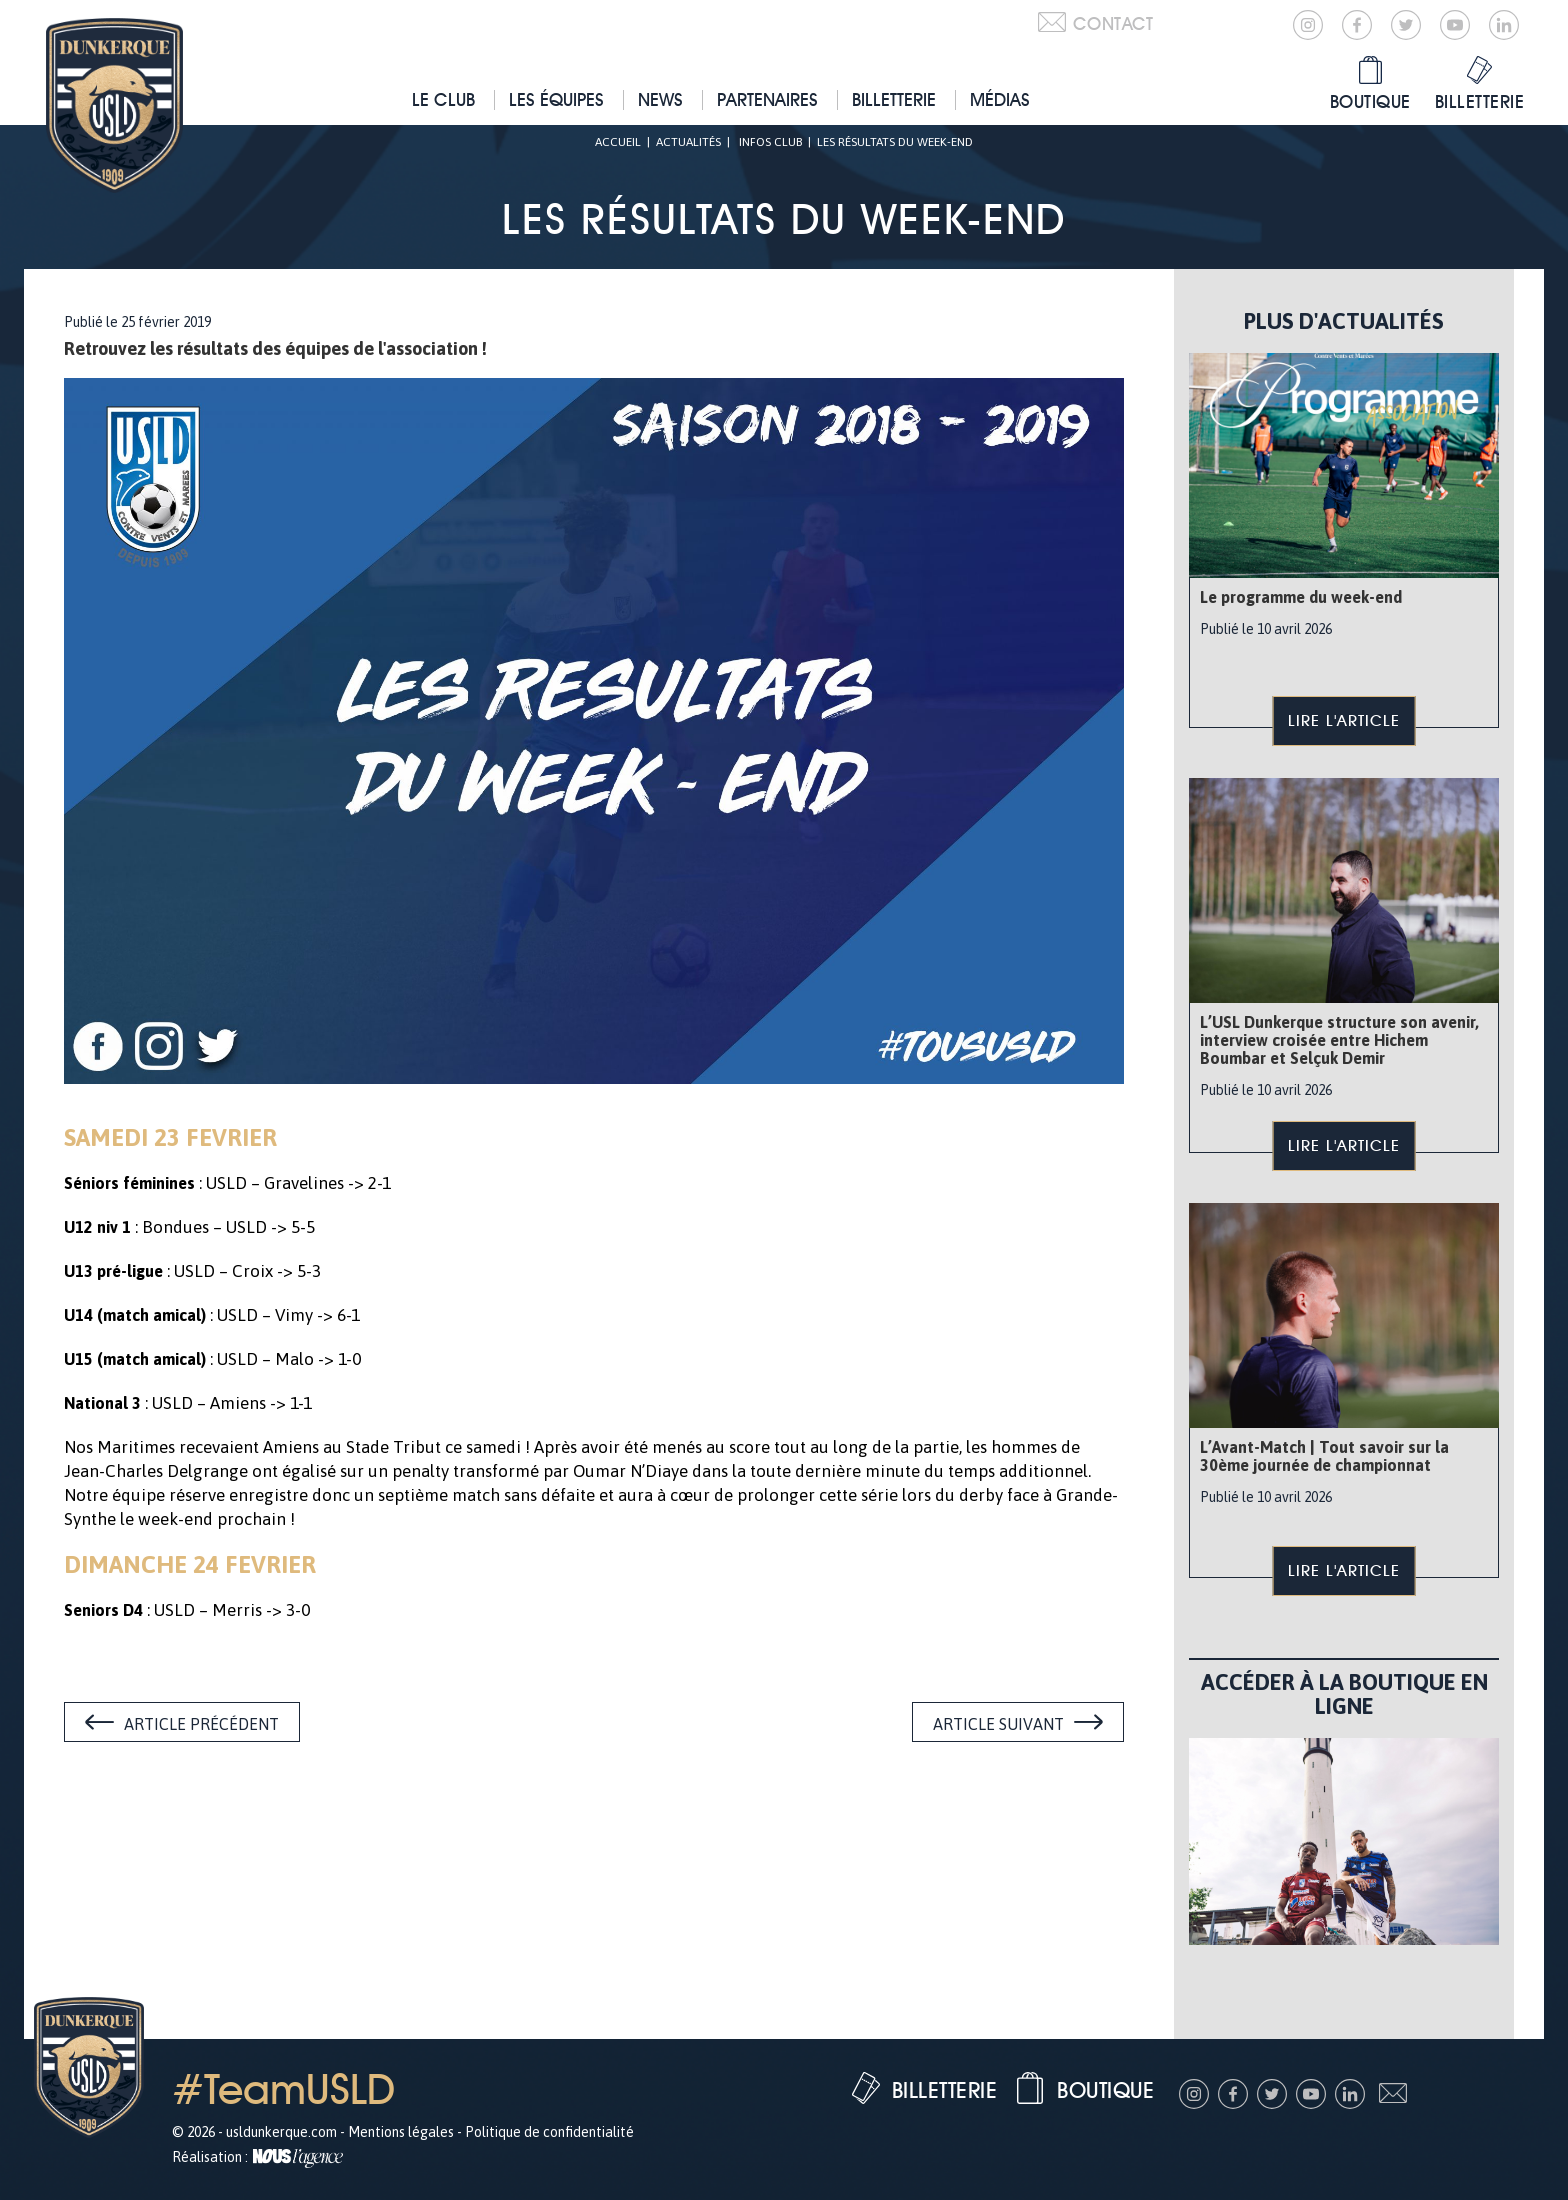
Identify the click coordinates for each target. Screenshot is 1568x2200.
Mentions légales (401, 2132)
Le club (443, 99)
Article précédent (201, 1724)
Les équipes (556, 99)
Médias (1000, 99)
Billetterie (894, 99)
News (660, 99)
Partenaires (767, 99)
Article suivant (998, 1724)
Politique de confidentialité (549, 2132)
